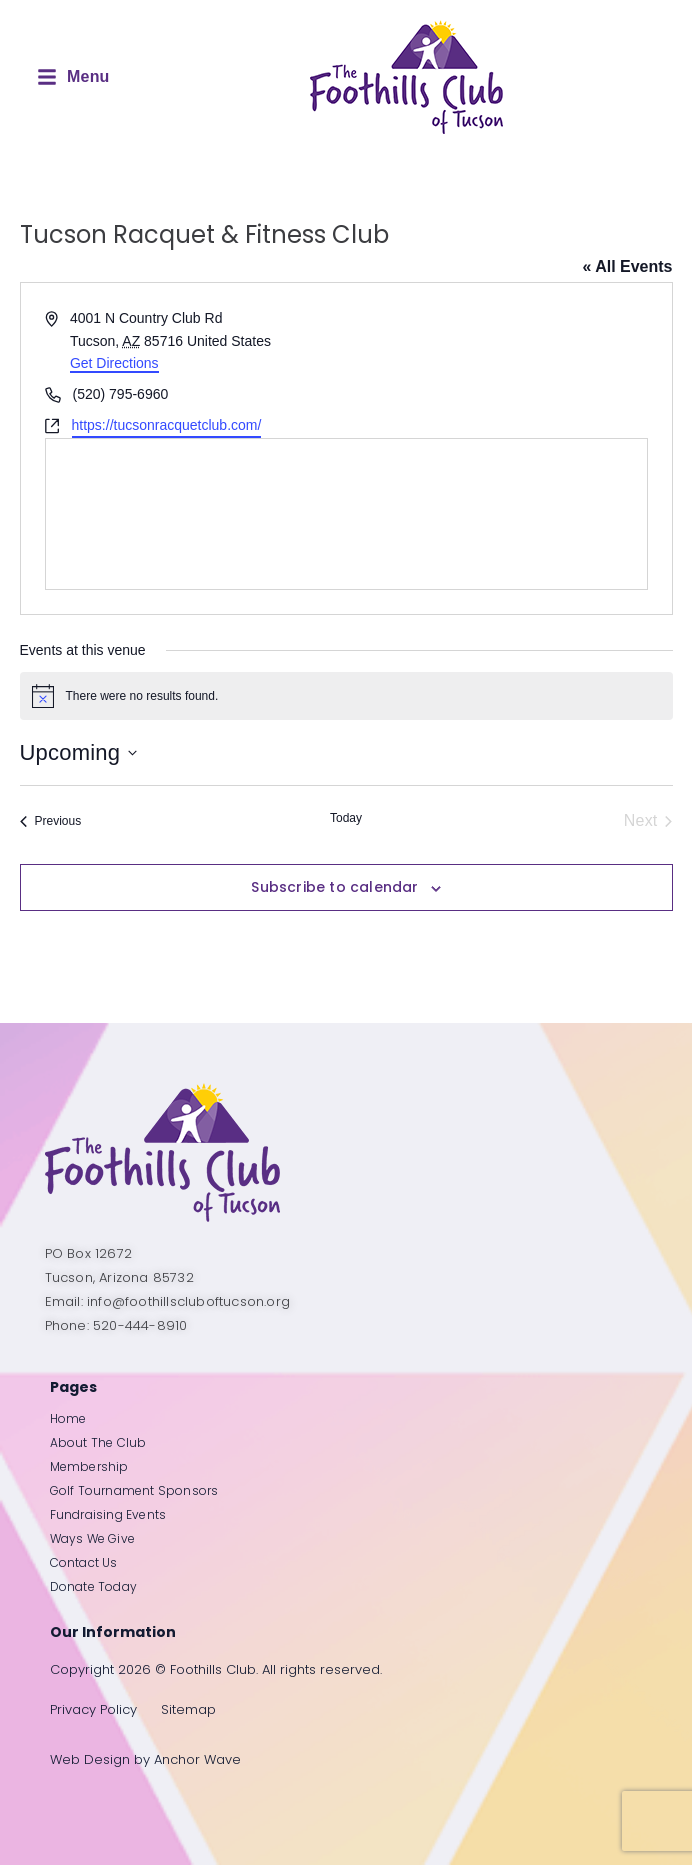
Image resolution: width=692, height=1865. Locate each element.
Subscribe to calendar (334, 887)
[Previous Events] (51, 821)
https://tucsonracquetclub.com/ (167, 425)
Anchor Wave (197, 1759)
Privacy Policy (93, 1709)
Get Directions (114, 363)
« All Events (627, 266)
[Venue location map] (346, 514)
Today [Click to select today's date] (346, 818)
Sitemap (188, 1709)
